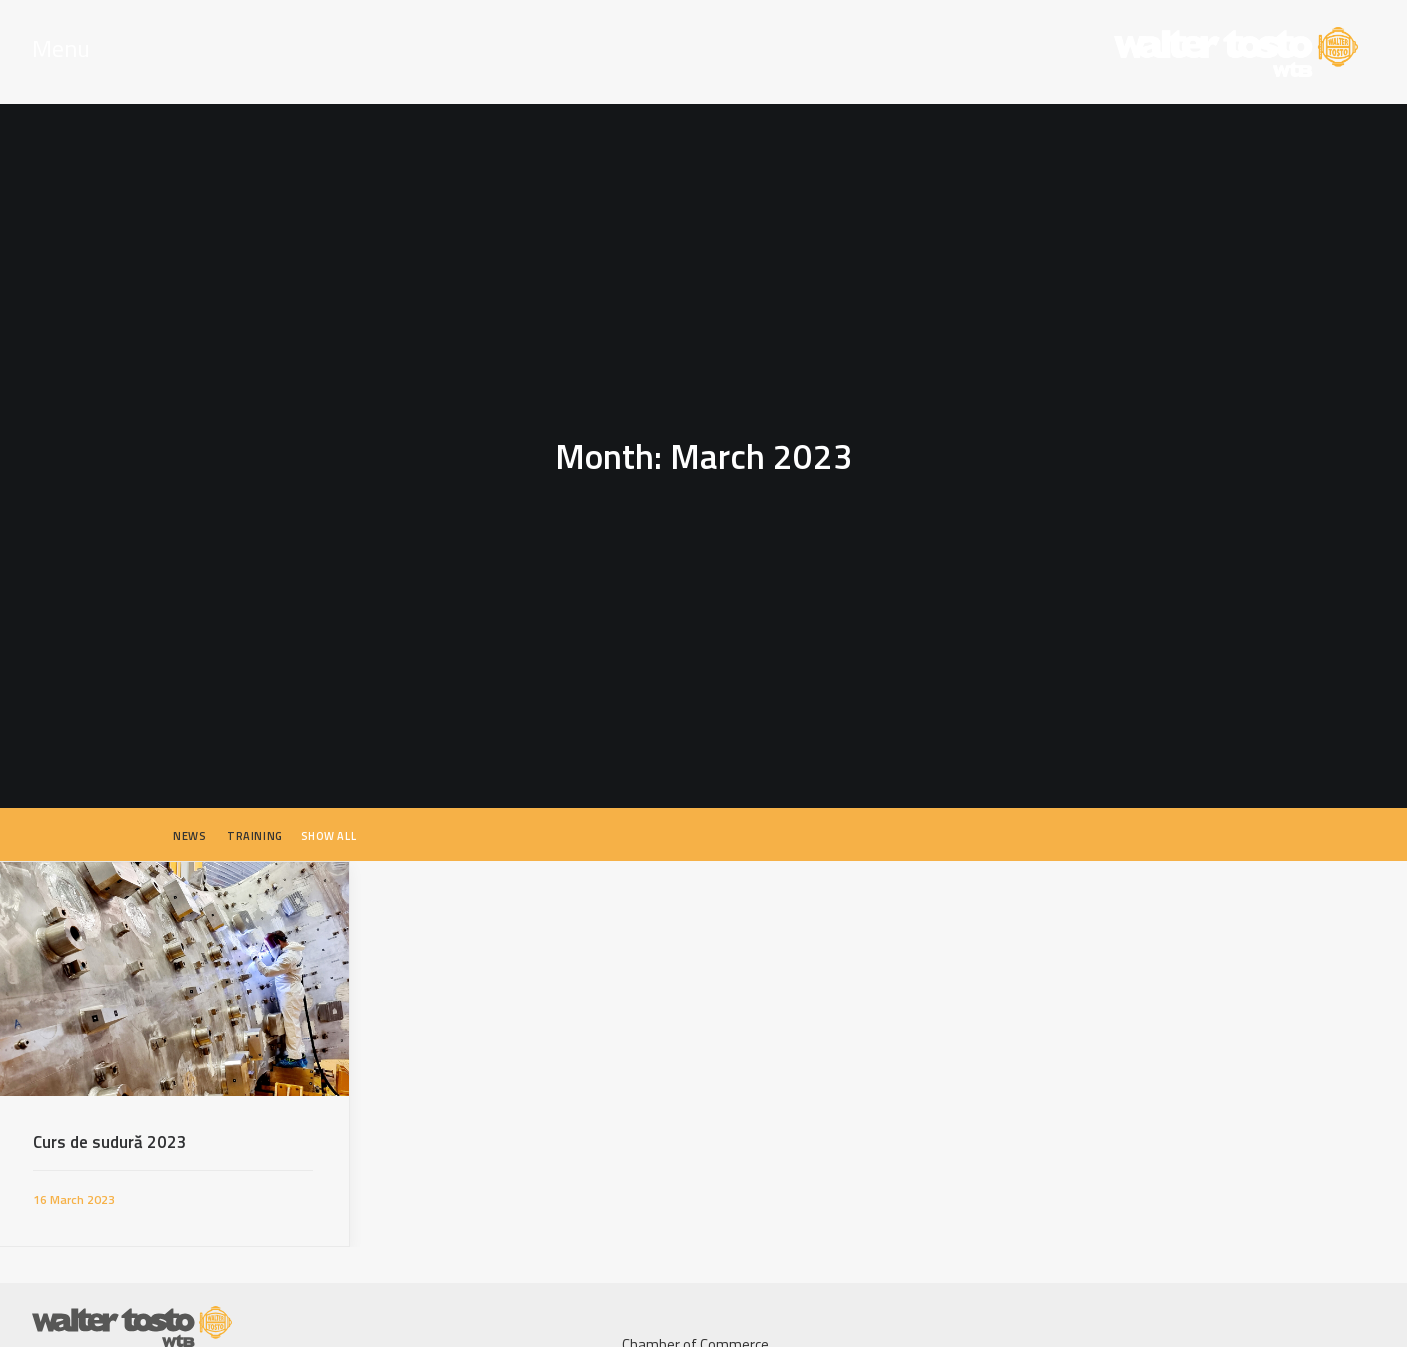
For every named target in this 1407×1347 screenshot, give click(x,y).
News (189, 826)
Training (254, 826)
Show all (328, 826)
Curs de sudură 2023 (110, 1132)
